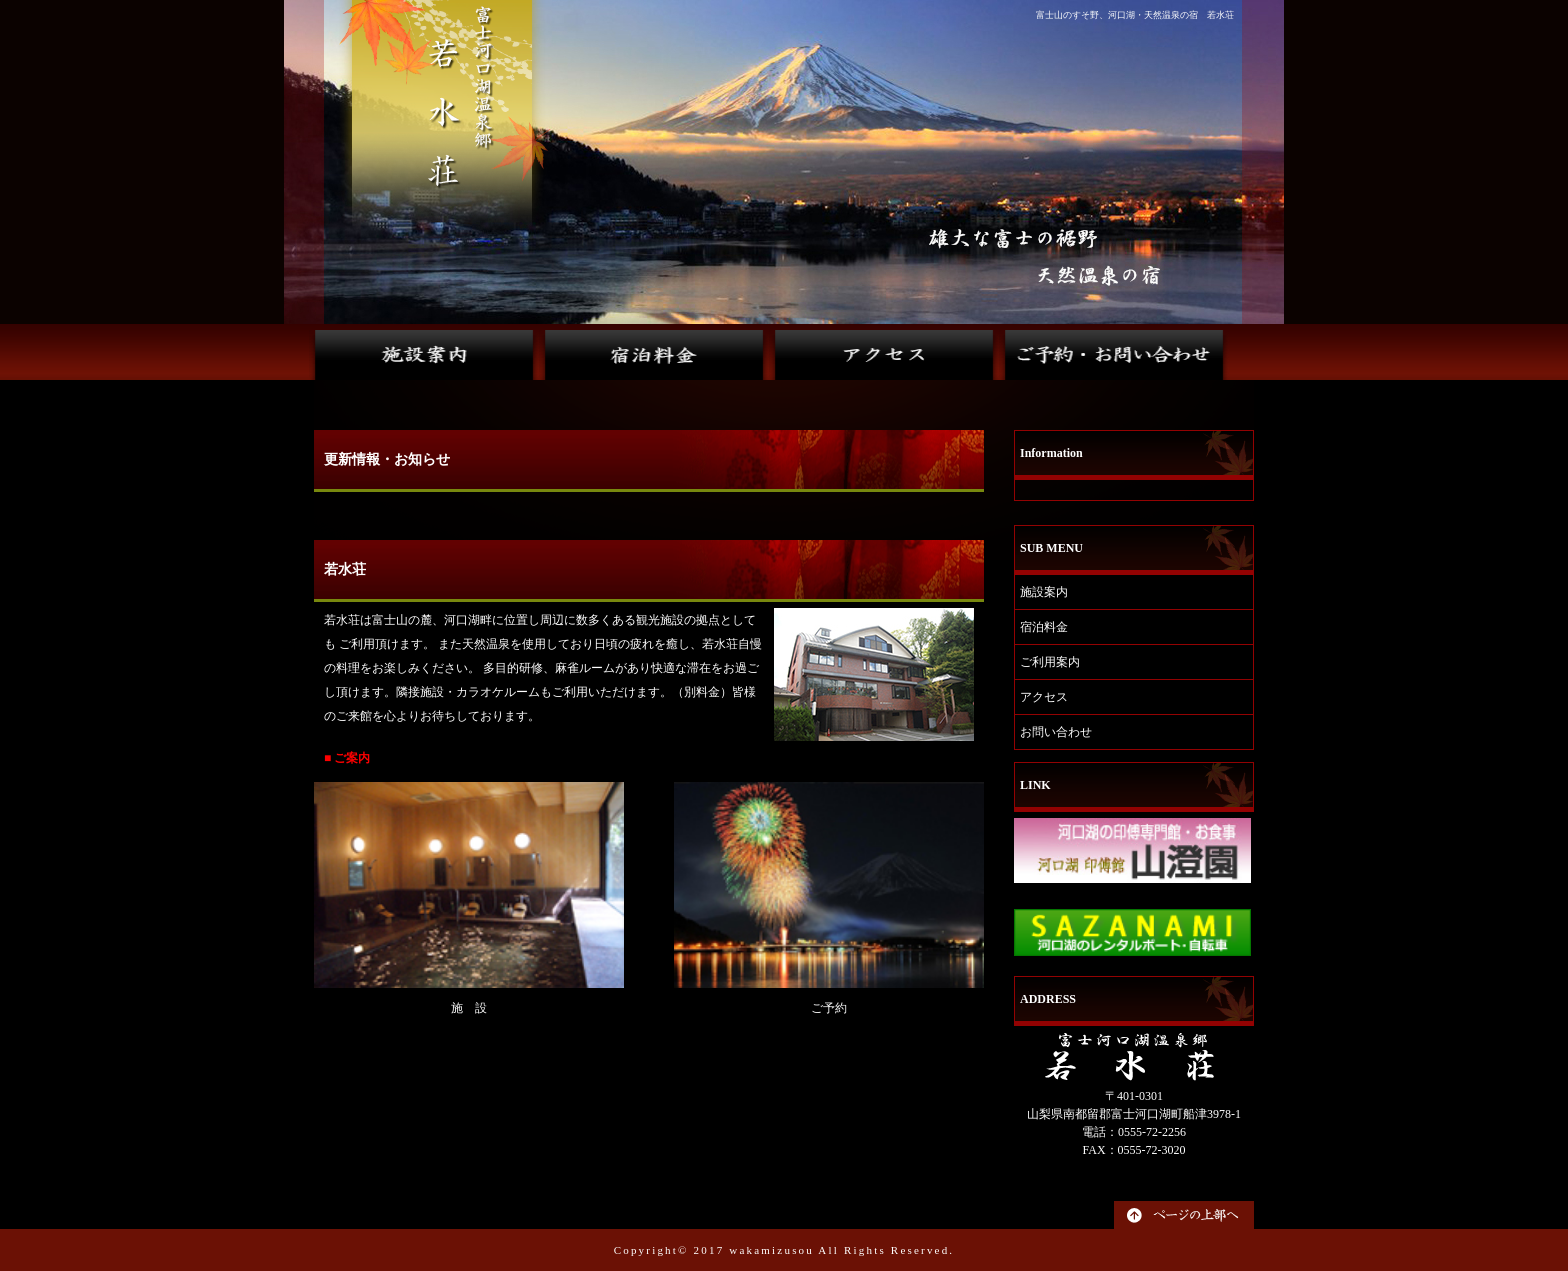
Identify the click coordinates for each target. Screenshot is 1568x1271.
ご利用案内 (1050, 662)
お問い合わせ (1056, 732)
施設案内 (1044, 592)
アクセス (1044, 697)
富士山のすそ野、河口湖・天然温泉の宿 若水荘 (1135, 15)
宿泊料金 (1044, 627)
